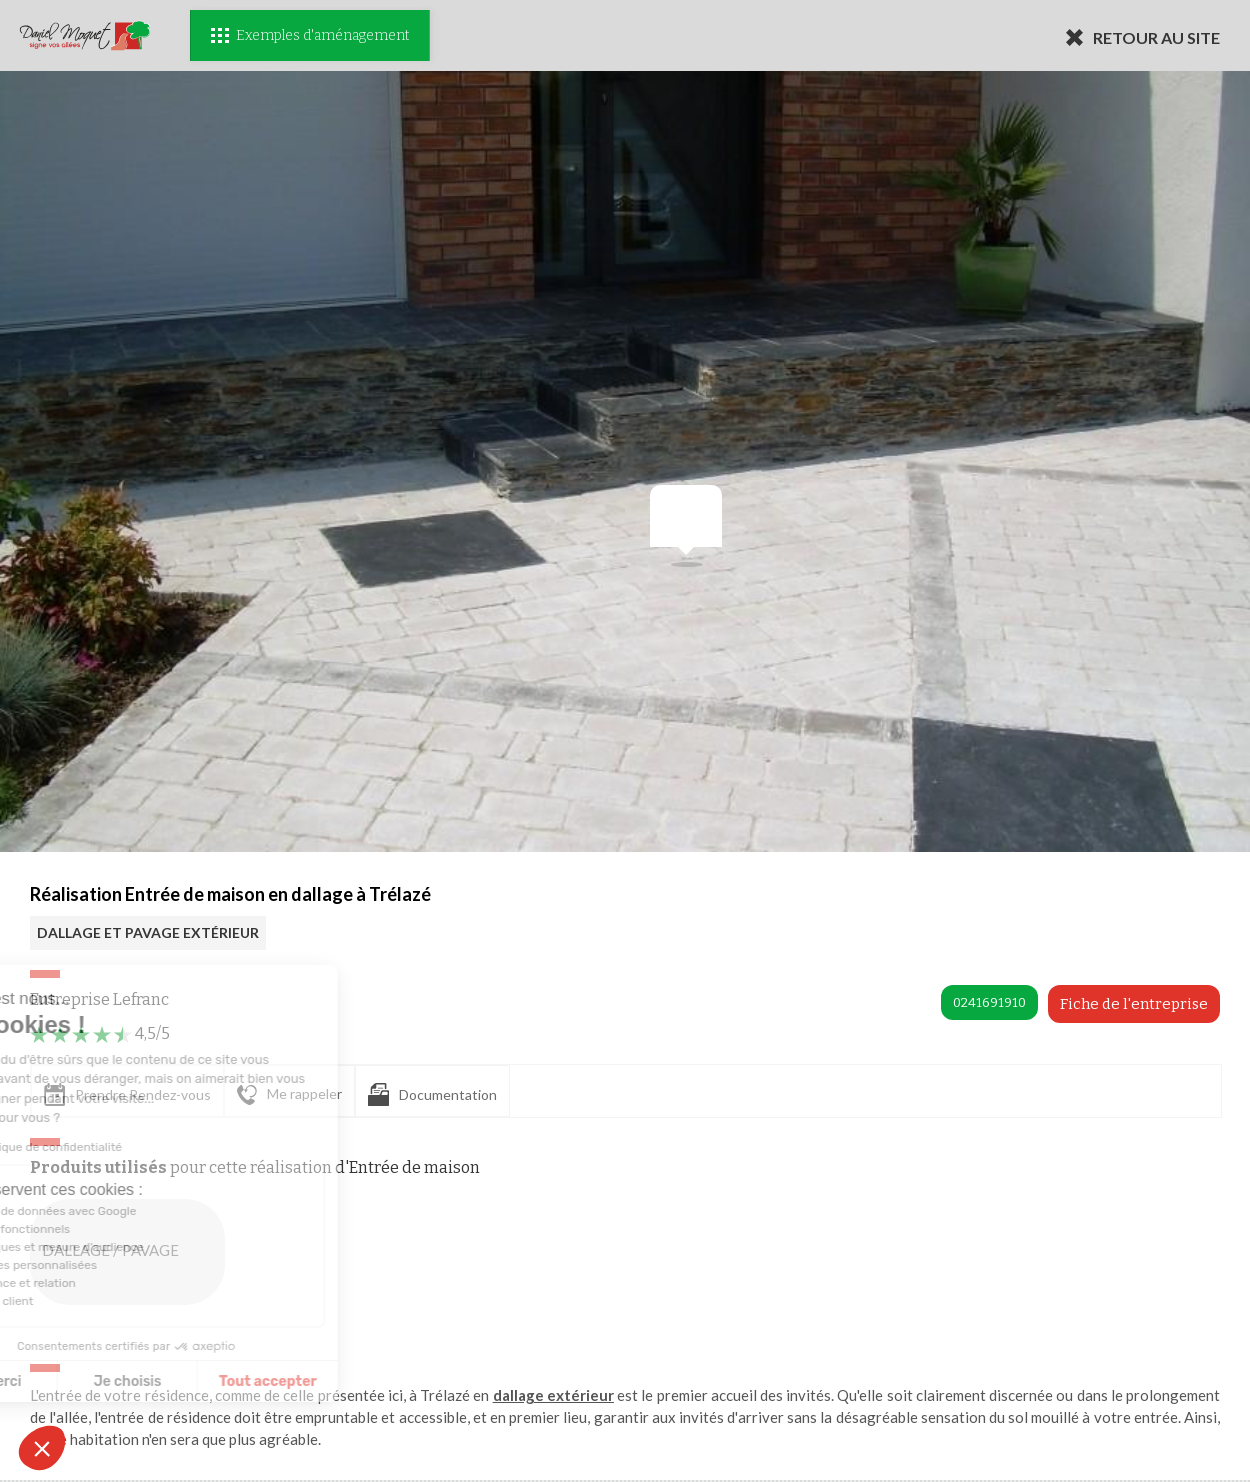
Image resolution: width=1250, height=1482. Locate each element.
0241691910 (989, 1002)
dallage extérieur (553, 1395)
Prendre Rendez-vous (127, 1094)
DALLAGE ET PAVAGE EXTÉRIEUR (148, 932)
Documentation (432, 1094)
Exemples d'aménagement (310, 35)
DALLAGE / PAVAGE (131, 1252)
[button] (42, 1448)
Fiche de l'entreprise (1134, 1004)
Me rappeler (289, 1095)
